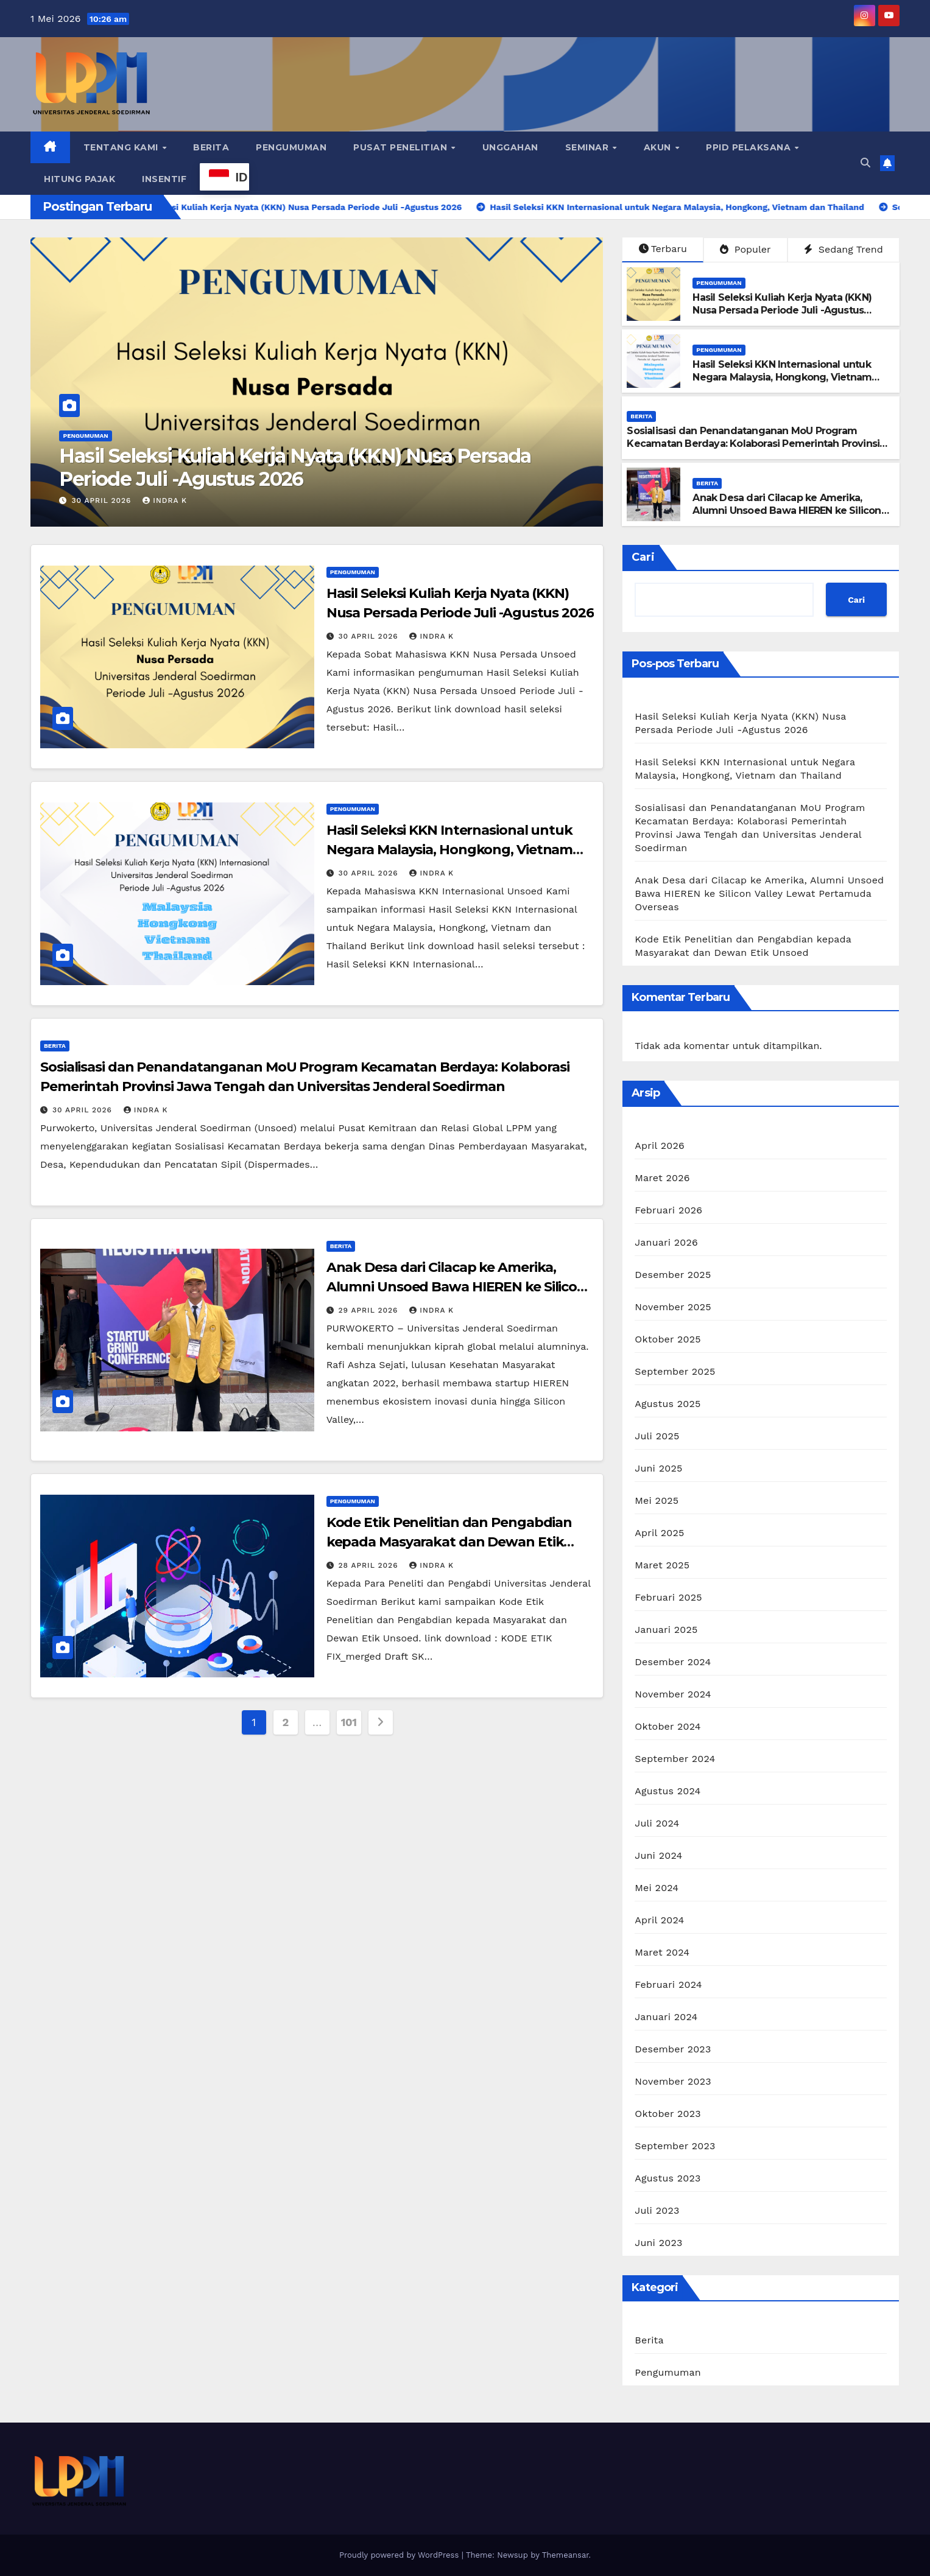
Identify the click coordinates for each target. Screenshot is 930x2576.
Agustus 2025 (667, 1403)
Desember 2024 (673, 1662)
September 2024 (675, 1758)
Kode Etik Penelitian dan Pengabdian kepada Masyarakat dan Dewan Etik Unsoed (449, 1542)
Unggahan (510, 147)
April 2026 (660, 1145)
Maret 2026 (662, 1178)
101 (349, 1722)
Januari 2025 (666, 1629)
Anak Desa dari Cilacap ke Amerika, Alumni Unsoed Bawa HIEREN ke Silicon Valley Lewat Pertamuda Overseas (786, 510)
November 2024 (673, 1694)
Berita (211, 147)
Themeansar (565, 2555)
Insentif (164, 179)
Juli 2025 (657, 1436)
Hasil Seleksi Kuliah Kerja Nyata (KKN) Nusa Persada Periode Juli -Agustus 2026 (294, 467)
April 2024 (659, 1920)
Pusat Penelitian (401, 147)
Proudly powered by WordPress (400, 2555)
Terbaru (663, 248)
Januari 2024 (666, 2017)
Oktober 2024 (667, 1726)
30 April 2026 (102, 500)
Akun (659, 147)
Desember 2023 (673, 2049)
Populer (745, 249)
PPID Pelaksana (750, 147)
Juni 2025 (658, 1468)
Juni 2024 (658, 1855)
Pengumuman (291, 147)
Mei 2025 (656, 1500)
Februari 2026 (668, 1210)
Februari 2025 (668, 1597)
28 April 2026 (370, 1565)
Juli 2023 (657, 2210)
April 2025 (659, 1533)
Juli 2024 (657, 1823)
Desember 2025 (673, 1274)
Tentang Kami (122, 147)
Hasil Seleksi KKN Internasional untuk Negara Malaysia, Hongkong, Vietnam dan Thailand (782, 377)
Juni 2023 (658, 2242)
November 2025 (673, 1307)
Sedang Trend (843, 249)
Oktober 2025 (667, 1339)
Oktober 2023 (667, 2113)
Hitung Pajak (79, 179)
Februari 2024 (668, 1984)
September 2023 (675, 2146)
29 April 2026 (370, 1310)
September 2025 (675, 1371)
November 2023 (673, 2081)
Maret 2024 (662, 1952)
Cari (643, 557)
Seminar (588, 147)
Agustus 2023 (667, 2178)
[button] (865, 163)
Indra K (165, 500)
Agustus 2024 (667, 1791)
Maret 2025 (662, 1565)
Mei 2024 (656, 1887)
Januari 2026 (666, 1242)
